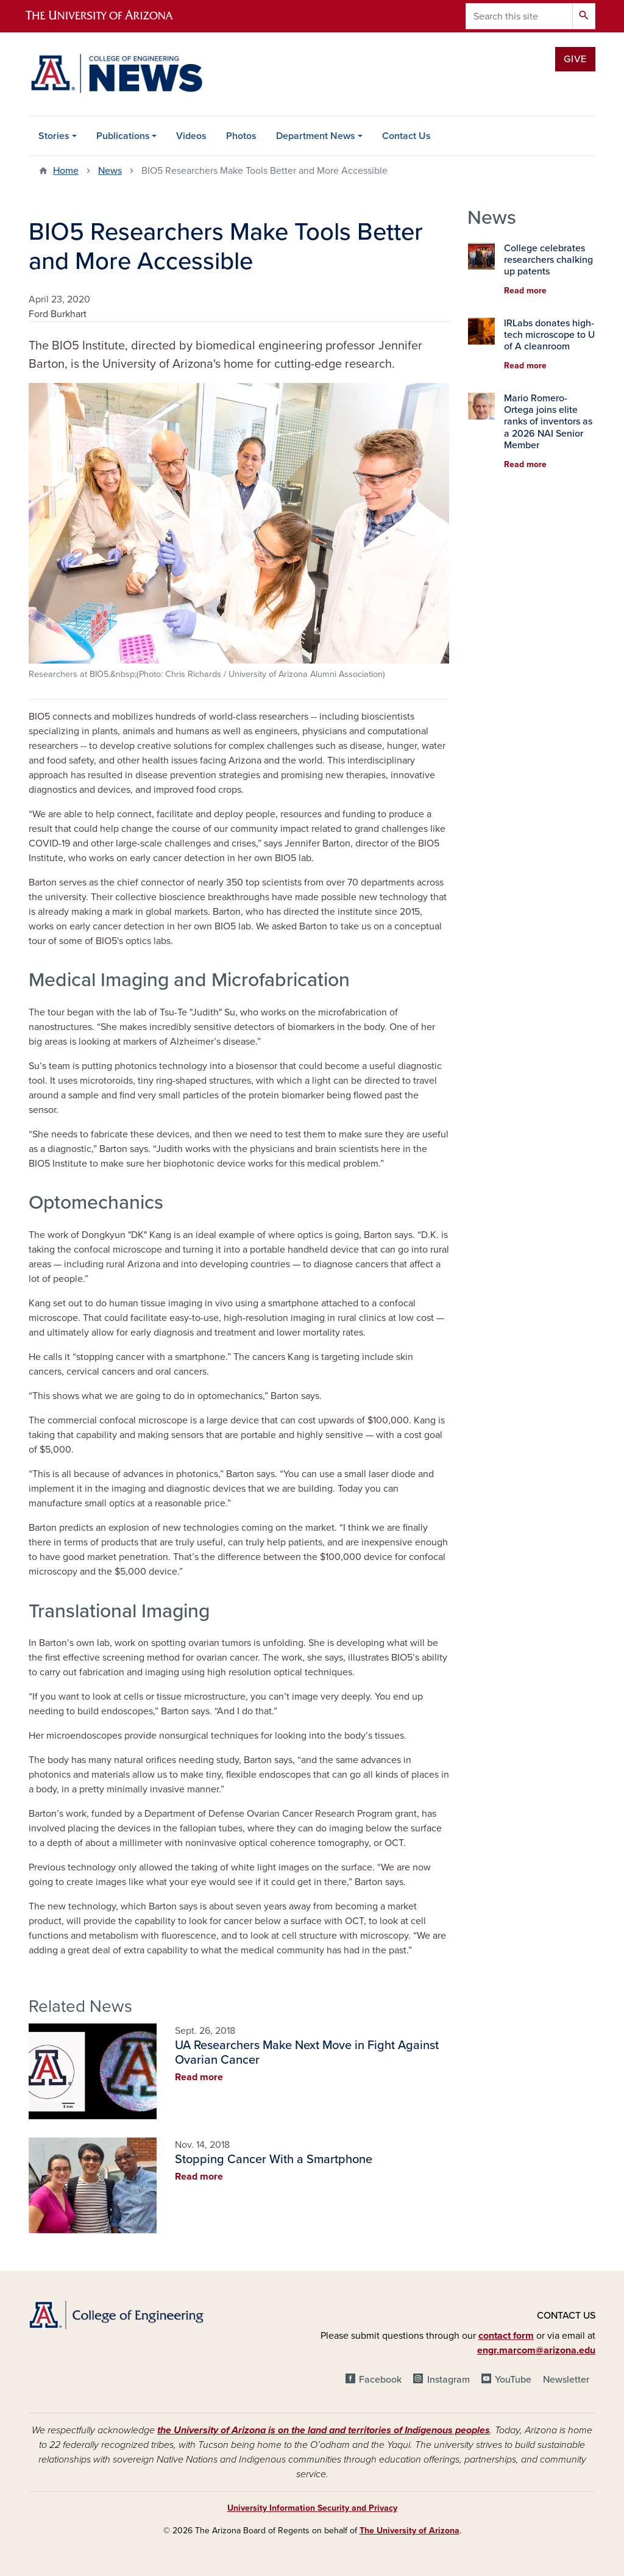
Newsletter (566, 2380)
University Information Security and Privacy (312, 2508)
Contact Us (406, 136)
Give (575, 59)
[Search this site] (519, 16)
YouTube (513, 2380)
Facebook (380, 2380)
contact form (506, 2336)
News (110, 171)
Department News (315, 136)
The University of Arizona (409, 2530)
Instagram (448, 2380)
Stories (53, 136)
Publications (123, 136)
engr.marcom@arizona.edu (536, 2350)
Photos (241, 136)
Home (66, 171)
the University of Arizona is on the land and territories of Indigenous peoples (323, 2430)
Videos (191, 136)
